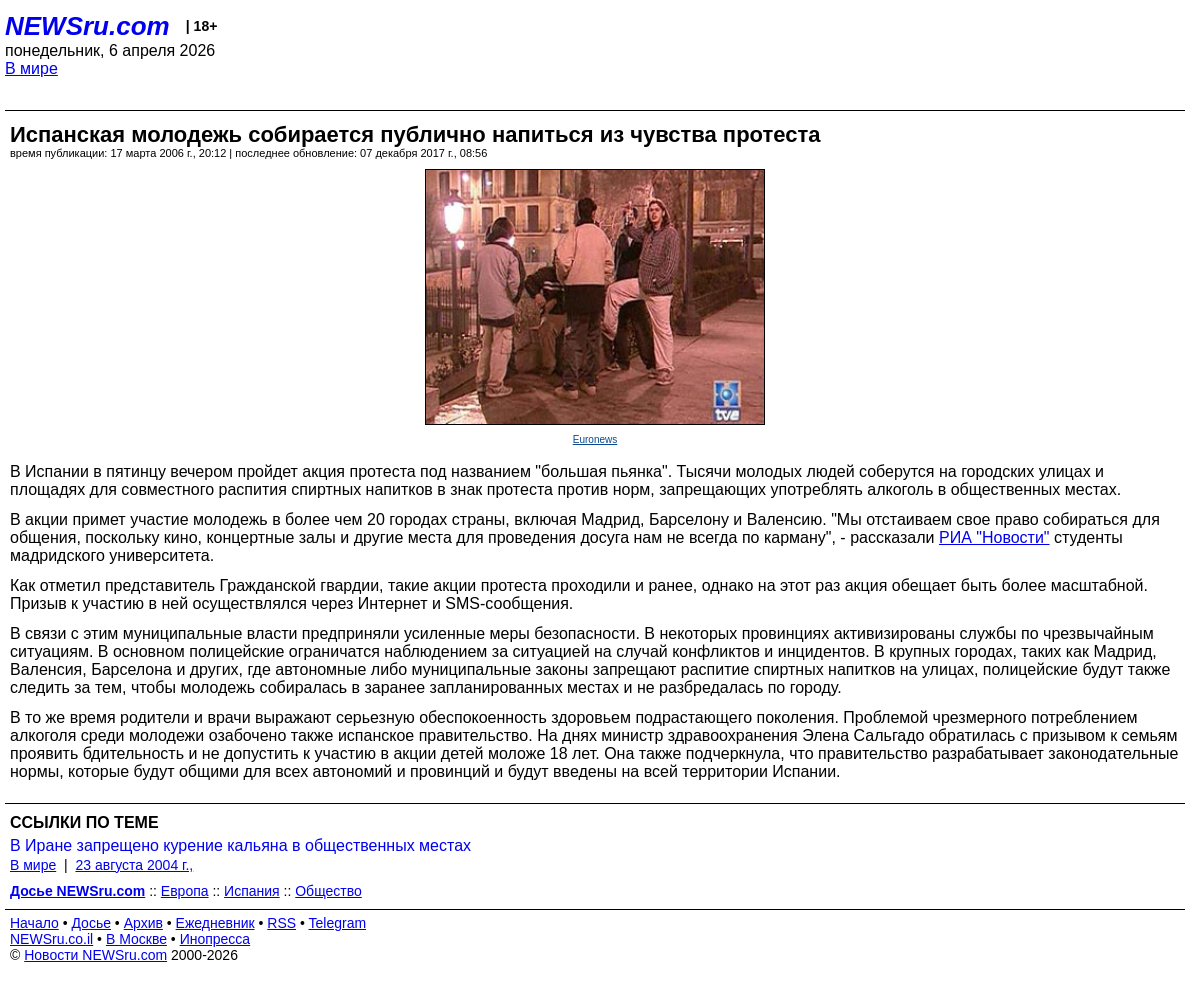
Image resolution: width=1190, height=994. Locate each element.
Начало (34, 923)
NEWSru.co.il (51, 939)
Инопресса (215, 939)
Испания (252, 891)
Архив (143, 923)
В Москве (136, 939)
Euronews (595, 439)
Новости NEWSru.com (95, 955)
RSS (281, 923)
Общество (328, 891)
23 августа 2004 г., (134, 865)
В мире (31, 68)
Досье (91, 923)
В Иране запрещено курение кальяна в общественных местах (240, 845)
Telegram (338, 923)
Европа (185, 891)
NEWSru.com (87, 26)
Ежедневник (215, 923)
